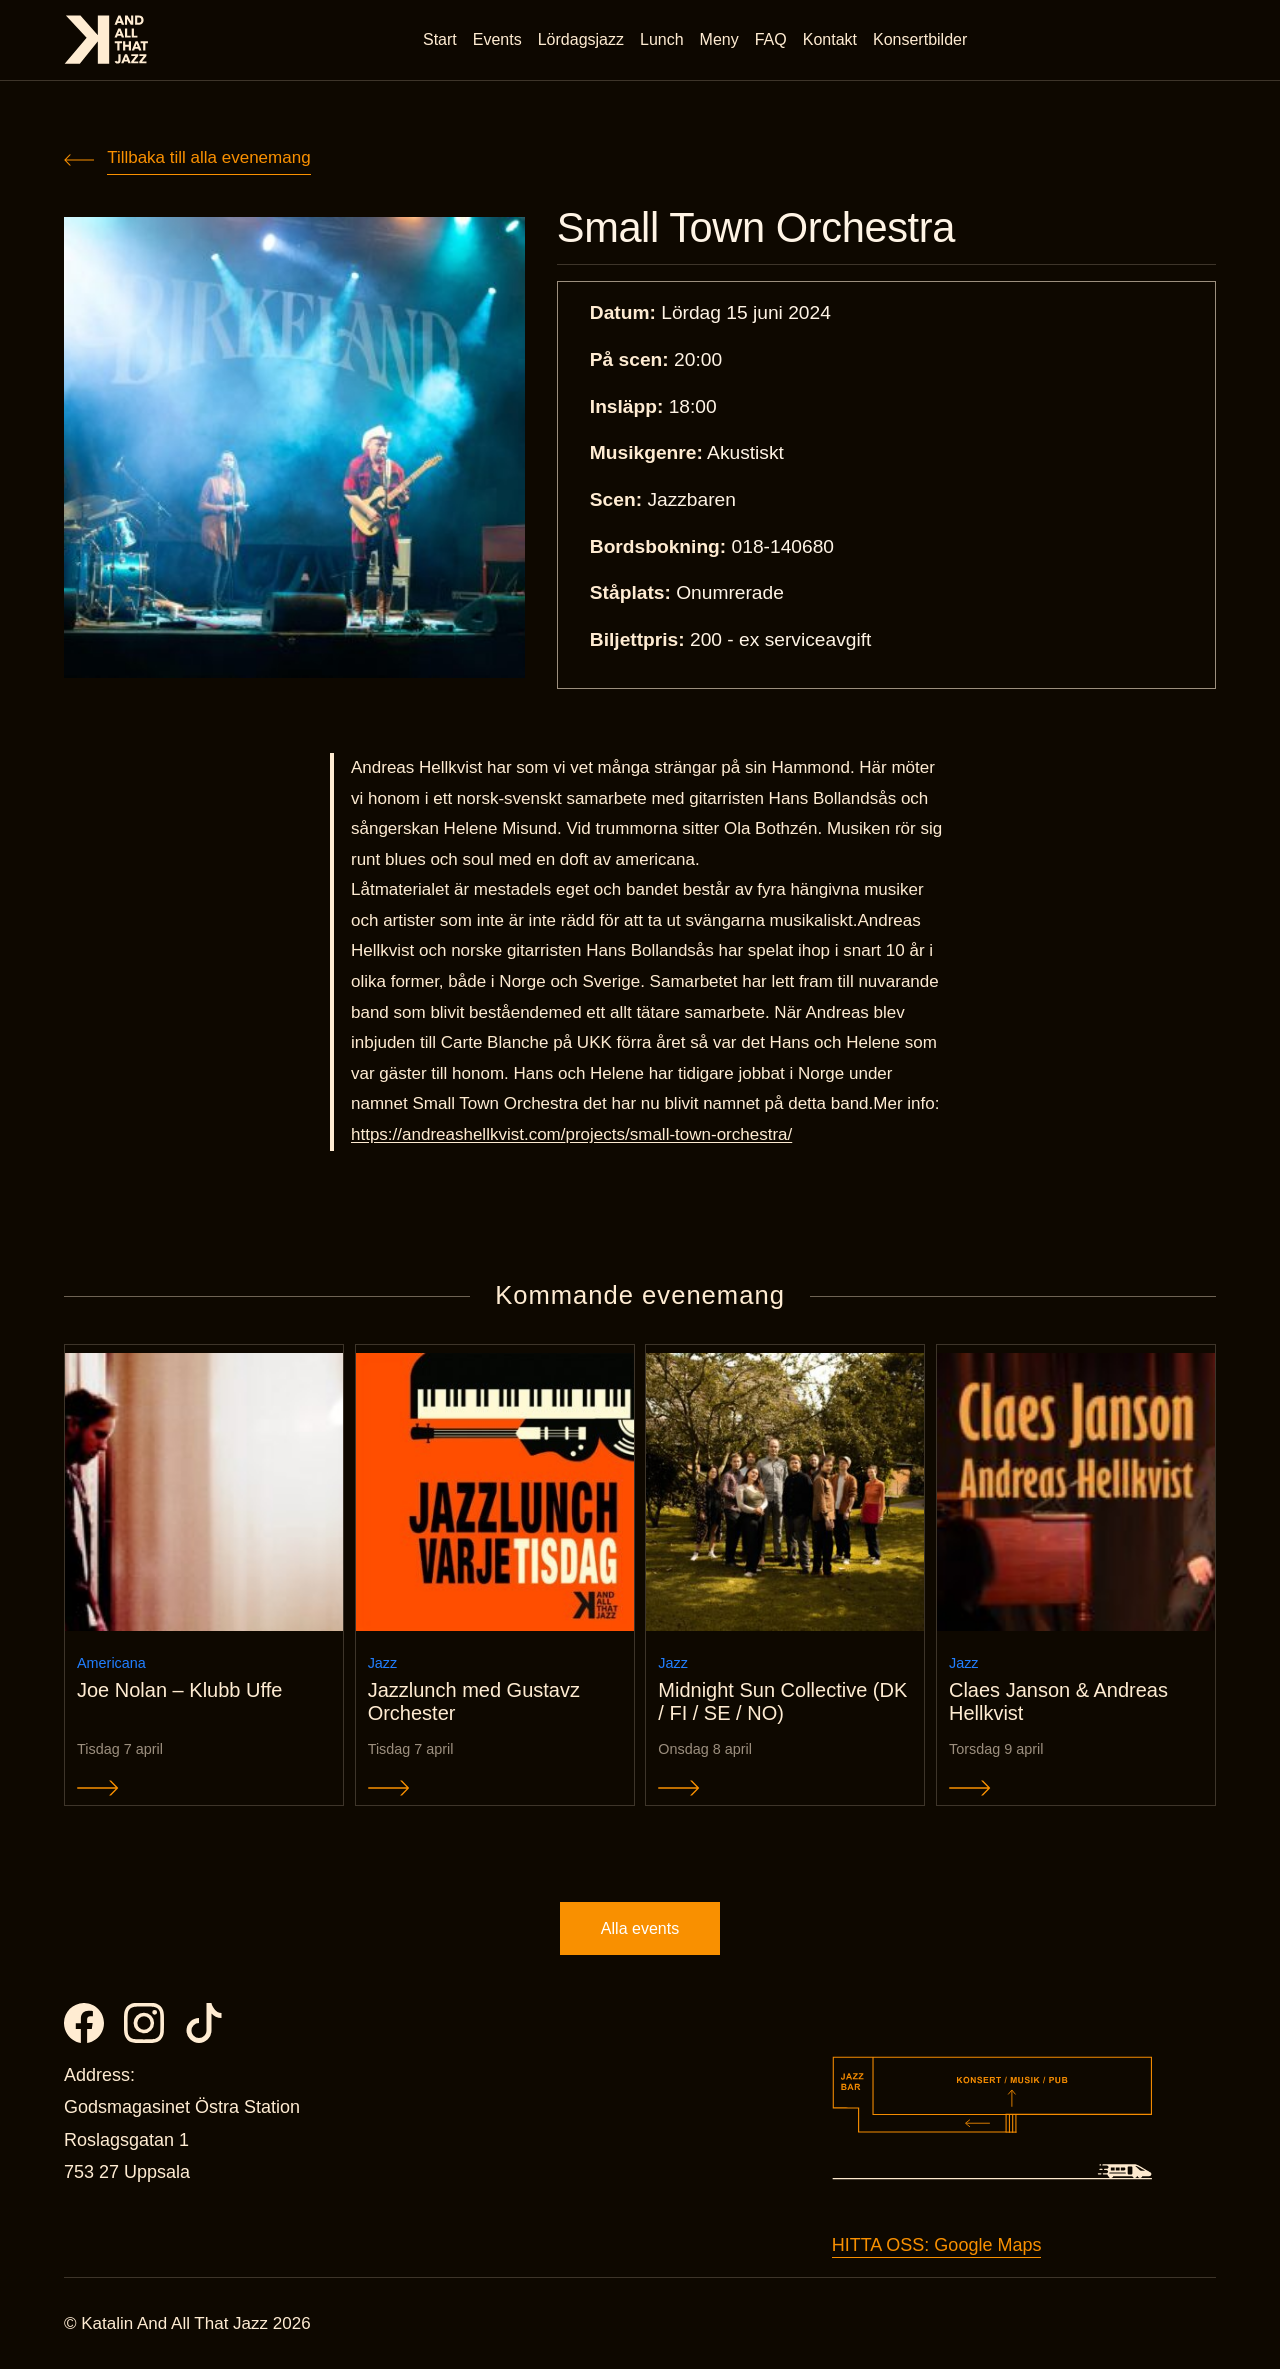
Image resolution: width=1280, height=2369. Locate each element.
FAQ (771, 39)
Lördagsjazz (581, 39)
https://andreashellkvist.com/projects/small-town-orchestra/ (571, 1134)
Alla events (640, 1928)
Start (440, 39)
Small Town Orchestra (756, 228)
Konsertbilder (920, 39)
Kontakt (830, 39)
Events (497, 39)
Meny (719, 39)
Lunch (662, 39)
